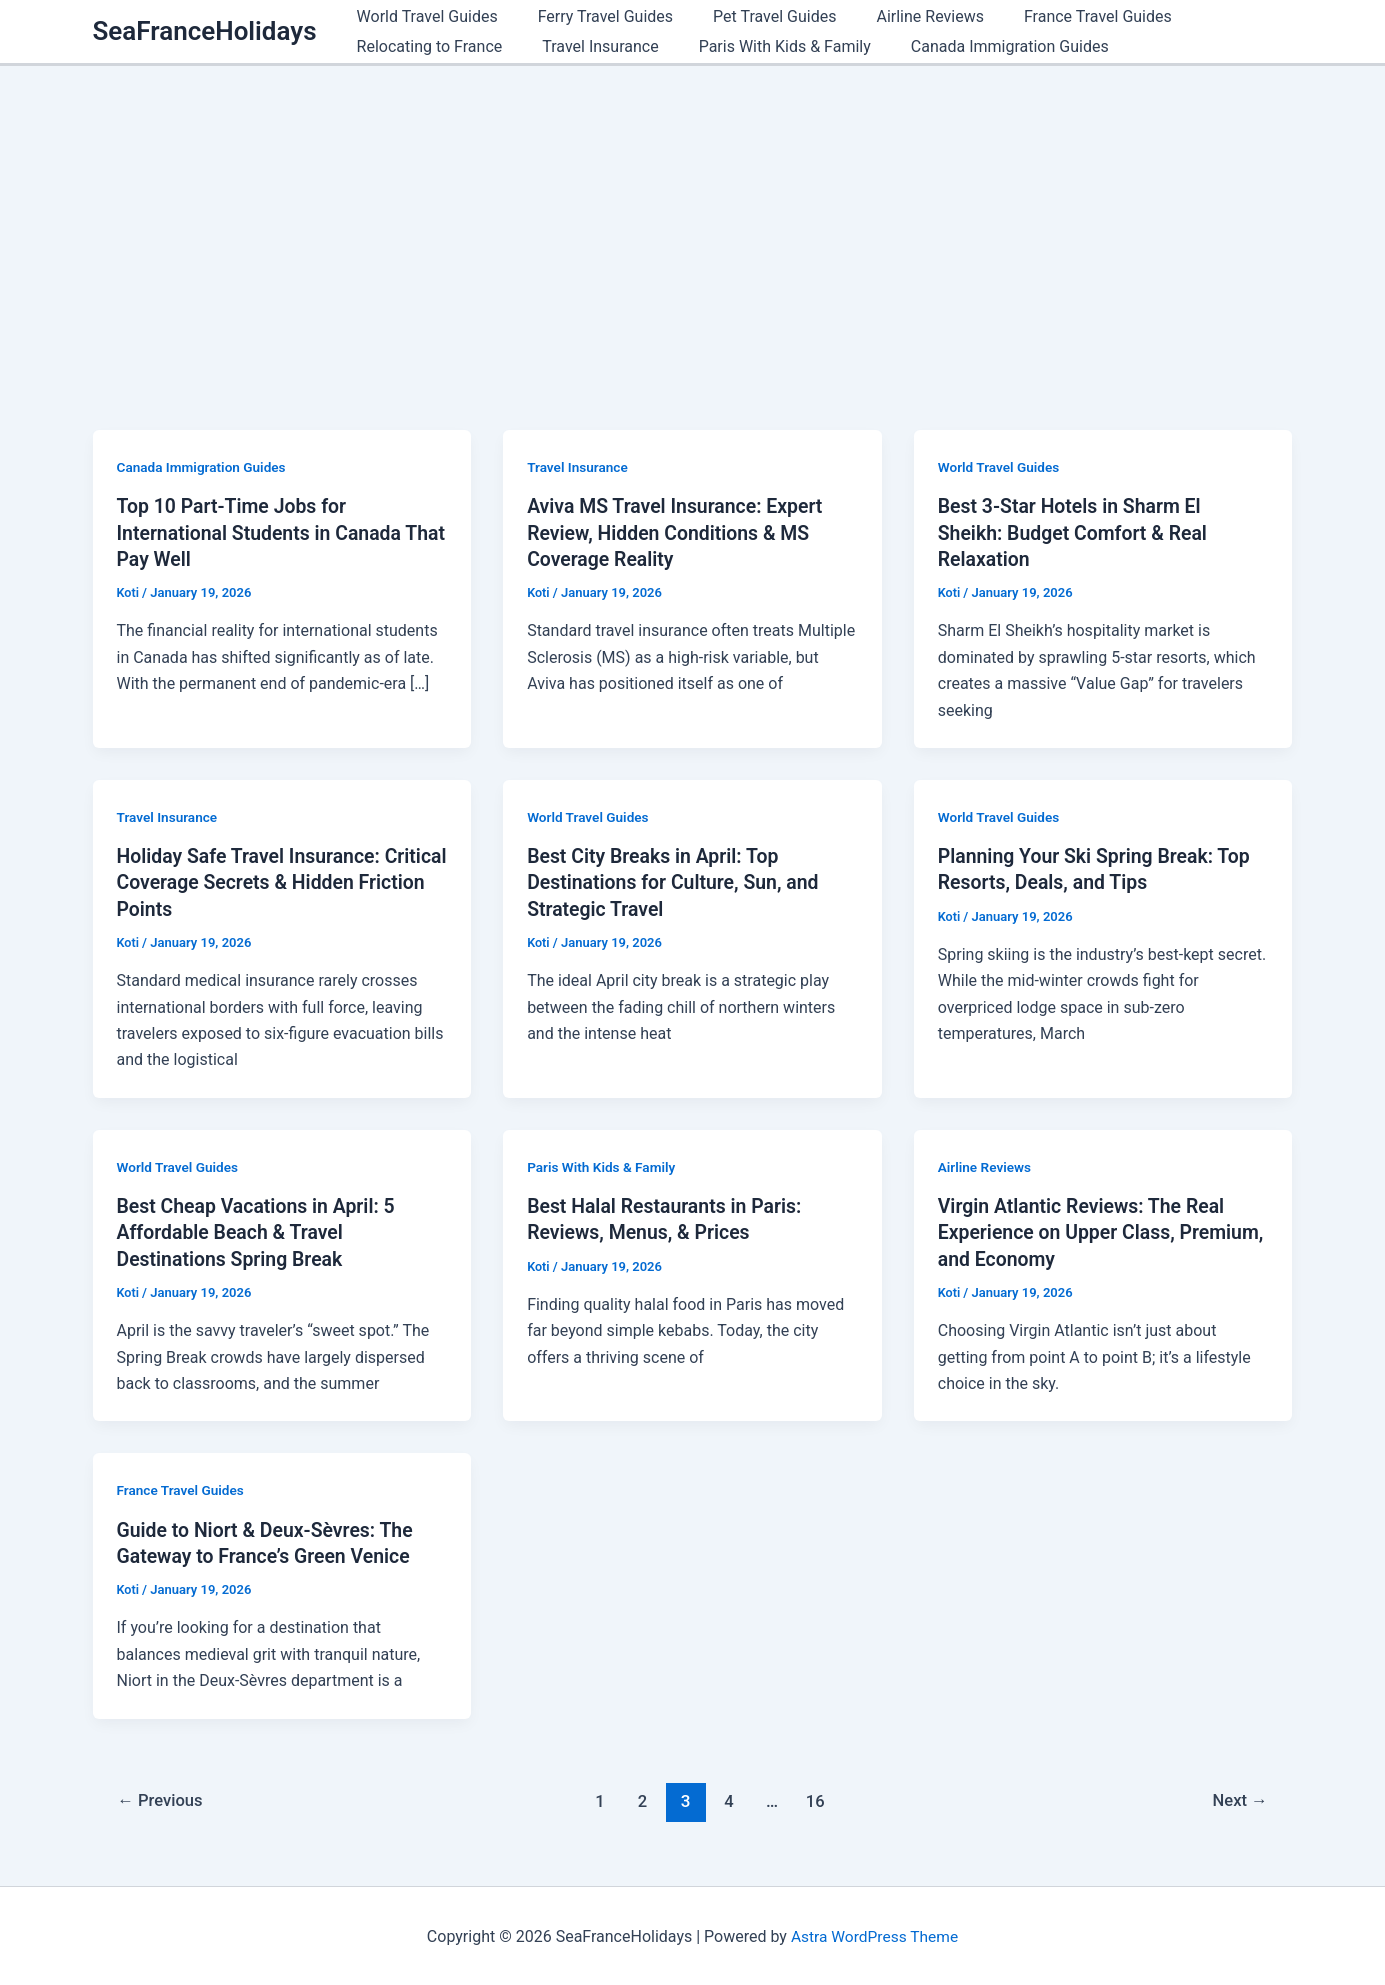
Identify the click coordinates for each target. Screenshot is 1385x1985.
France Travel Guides (1062, 16)
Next (1238, 1798)
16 (817, 1798)
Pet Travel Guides (754, 16)
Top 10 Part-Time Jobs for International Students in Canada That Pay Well (263, 532)
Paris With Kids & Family (765, 46)
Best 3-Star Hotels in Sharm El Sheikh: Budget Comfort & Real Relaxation (1076, 532)
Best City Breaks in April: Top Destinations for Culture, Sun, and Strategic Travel (677, 882)
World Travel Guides (423, 16)
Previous (162, 1798)
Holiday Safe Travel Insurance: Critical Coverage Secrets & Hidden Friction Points (273, 882)
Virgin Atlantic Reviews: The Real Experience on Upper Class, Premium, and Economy (1085, 1231)
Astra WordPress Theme (874, 1934)
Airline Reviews (901, 16)
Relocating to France (426, 46)
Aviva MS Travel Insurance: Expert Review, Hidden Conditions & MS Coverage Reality (679, 532)
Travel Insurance (588, 46)
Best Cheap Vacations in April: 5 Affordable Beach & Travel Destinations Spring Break (260, 1231)
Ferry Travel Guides (593, 16)
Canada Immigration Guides (982, 46)
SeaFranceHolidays (205, 31)
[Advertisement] (693, 216)
